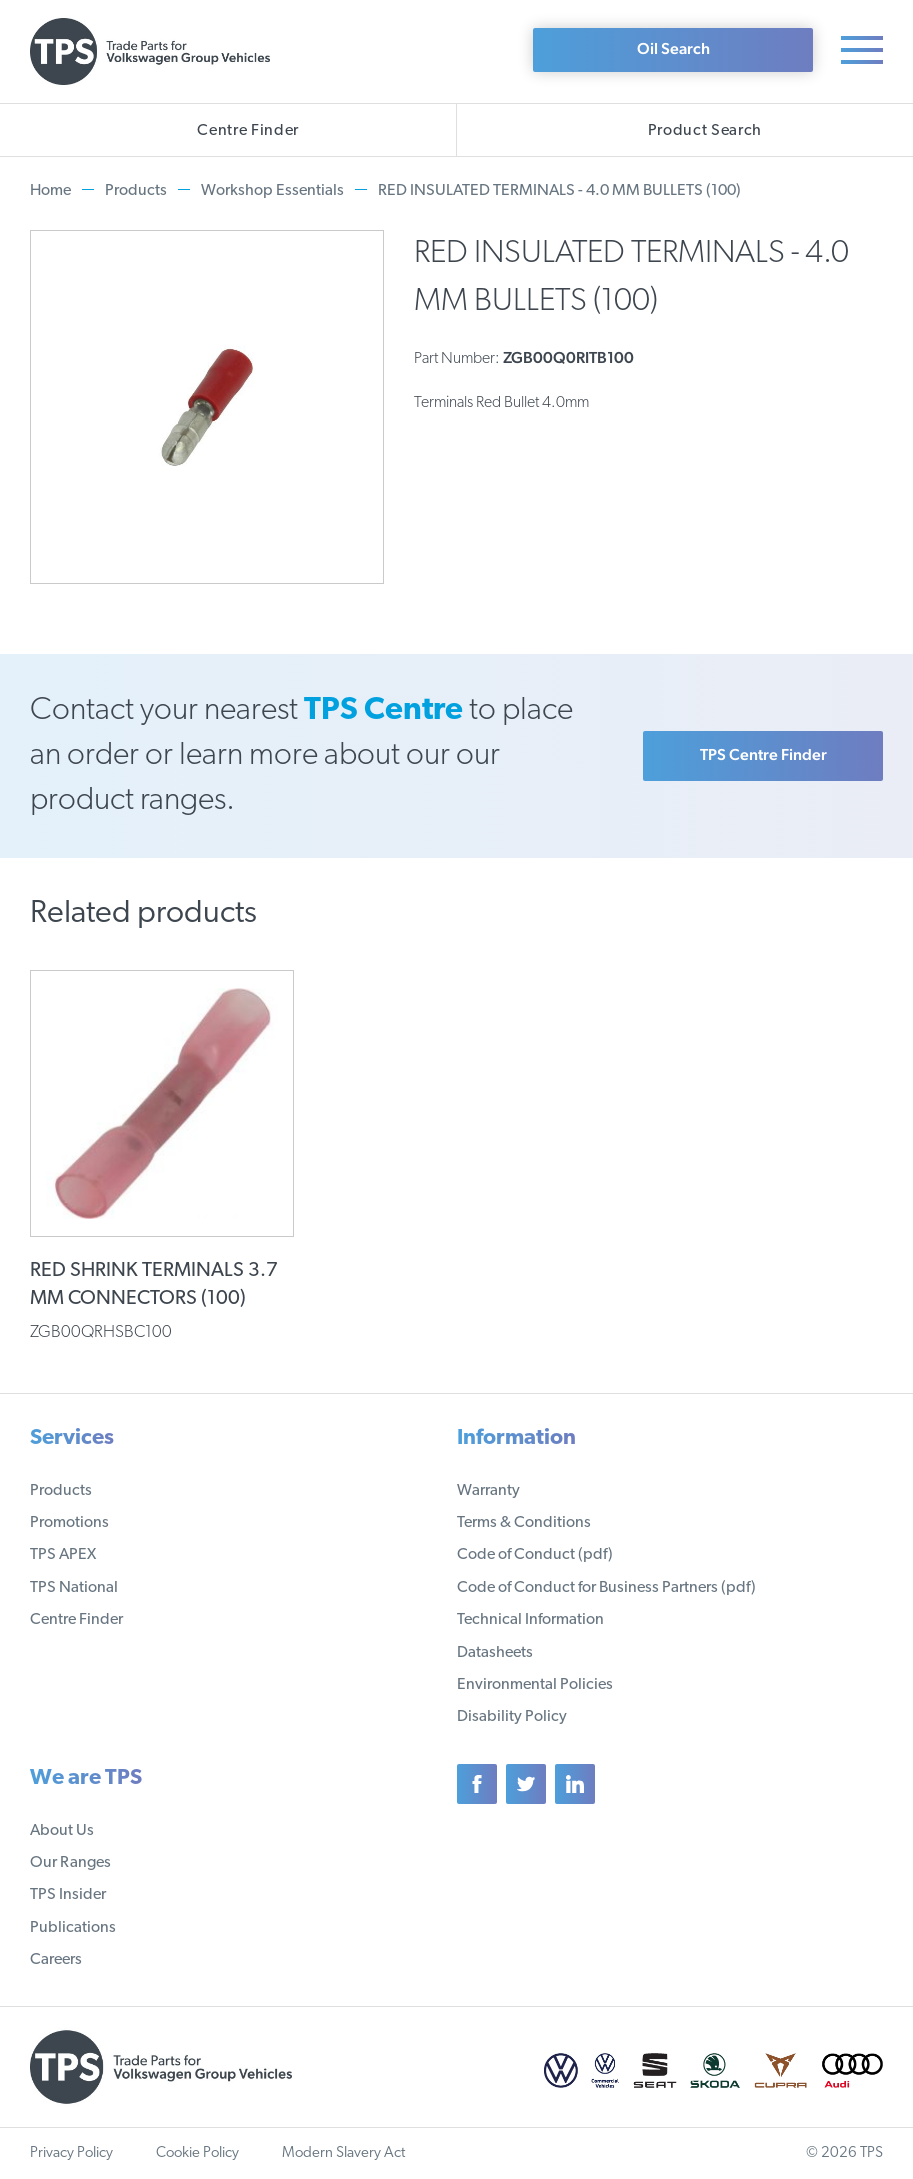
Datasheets (495, 1653)
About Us (62, 1831)
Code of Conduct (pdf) (535, 1555)
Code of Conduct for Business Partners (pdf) (606, 1588)
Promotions (69, 1523)
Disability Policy (512, 1717)
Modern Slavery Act (343, 2153)
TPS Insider (68, 1895)
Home (50, 191)
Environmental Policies (535, 1685)
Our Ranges (70, 1863)
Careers (56, 1960)
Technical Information (530, 1620)
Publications (73, 1928)
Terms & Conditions (524, 1523)
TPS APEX (63, 1555)
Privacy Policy (71, 2153)
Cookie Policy (197, 2153)
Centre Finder (76, 1620)
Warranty (488, 1491)
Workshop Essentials (272, 191)
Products (136, 191)
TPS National (74, 1588)
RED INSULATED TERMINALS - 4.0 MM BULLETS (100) (559, 191)
